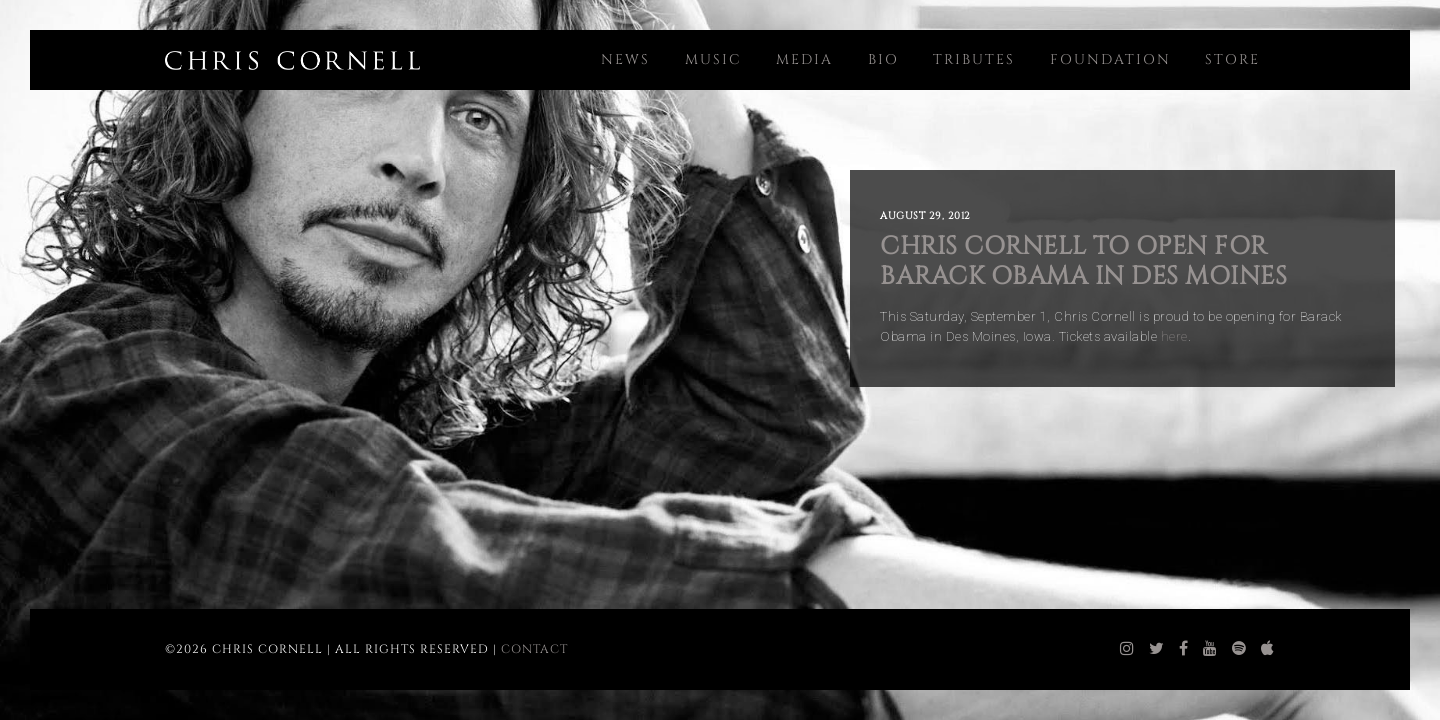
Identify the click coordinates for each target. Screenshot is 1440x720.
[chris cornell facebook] (1184, 649)
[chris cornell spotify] (1239, 649)
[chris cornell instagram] (1127, 649)
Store (1232, 59)
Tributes (974, 59)
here (1174, 336)
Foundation (1110, 59)
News (625, 59)
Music (713, 59)
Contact (534, 649)
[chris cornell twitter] (1157, 649)
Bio (883, 59)
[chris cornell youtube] (1210, 649)
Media (804, 59)
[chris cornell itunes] (1268, 649)
